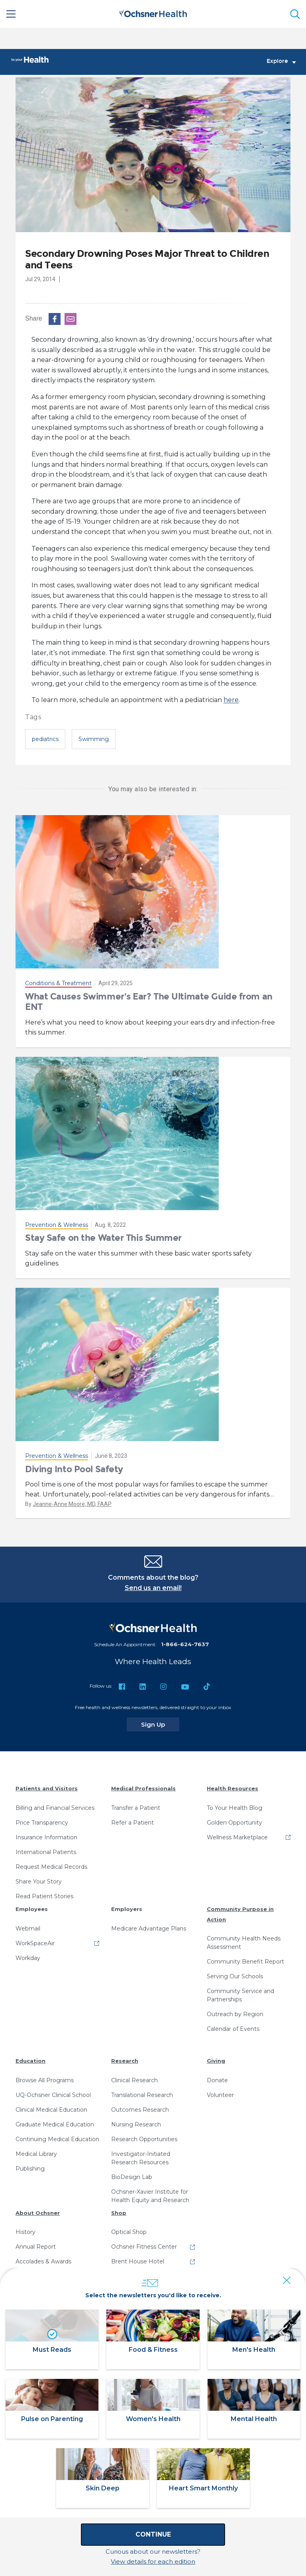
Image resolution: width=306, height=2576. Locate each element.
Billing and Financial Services (55, 1808)
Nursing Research (136, 2124)
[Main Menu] (11, 14)
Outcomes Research (140, 2110)
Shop (118, 2213)
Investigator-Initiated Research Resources (140, 2158)
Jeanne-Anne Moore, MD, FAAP (72, 1504)
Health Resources (232, 1789)
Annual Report (36, 2247)
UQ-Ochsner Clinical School (53, 2095)
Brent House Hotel (137, 2261)
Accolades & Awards (43, 2261)
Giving (216, 2061)
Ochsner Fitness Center (144, 2247)
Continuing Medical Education (57, 2139)
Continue (153, 2534)
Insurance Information (46, 1837)
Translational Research (142, 2095)
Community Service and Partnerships (240, 1995)
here (231, 700)
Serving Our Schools (235, 1976)
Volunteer (220, 2095)
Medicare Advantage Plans (148, 1928)
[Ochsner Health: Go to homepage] (153, 12)
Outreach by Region (235, 2014)
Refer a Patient (132, 1823)
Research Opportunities (144, 2139)
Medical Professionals (143, 1789)
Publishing (30, 2169)
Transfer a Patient (135, 1808)
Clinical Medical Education (51, 2110)
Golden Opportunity (234, 1823)
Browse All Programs (45, 2080)
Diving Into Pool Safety (74, 1469)
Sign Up (160, 1725)
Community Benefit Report (245, 1962)
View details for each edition (153, 2561)
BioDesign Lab (131, 2177)
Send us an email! (153, 1588)
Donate (217, 2080)
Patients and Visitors (47, 1789)
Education (30, 2061)
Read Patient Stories (44, 1896)
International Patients (46, 1852)
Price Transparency (42, 1823)
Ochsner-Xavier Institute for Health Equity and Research (150, 2196)
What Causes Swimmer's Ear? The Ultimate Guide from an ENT (149, 1002)
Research (124, 2061)
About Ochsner (38, 2213)
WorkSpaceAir (35, 1943)
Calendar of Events (233, 2029)
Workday (28, 1958)
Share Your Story (39, 1882)
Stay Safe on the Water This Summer (103, 1238)
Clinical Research (134, 2080)
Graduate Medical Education (55, 2124)
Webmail (28, 1928)
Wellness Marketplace (237, 1837)
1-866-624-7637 (185, 1644)
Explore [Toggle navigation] (281, 62)
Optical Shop (129, 2232)
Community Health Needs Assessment (243, 1943)
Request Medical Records (51, 1867)
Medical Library (36, 2154)
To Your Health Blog (234, 1808)
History (25, 2232)
